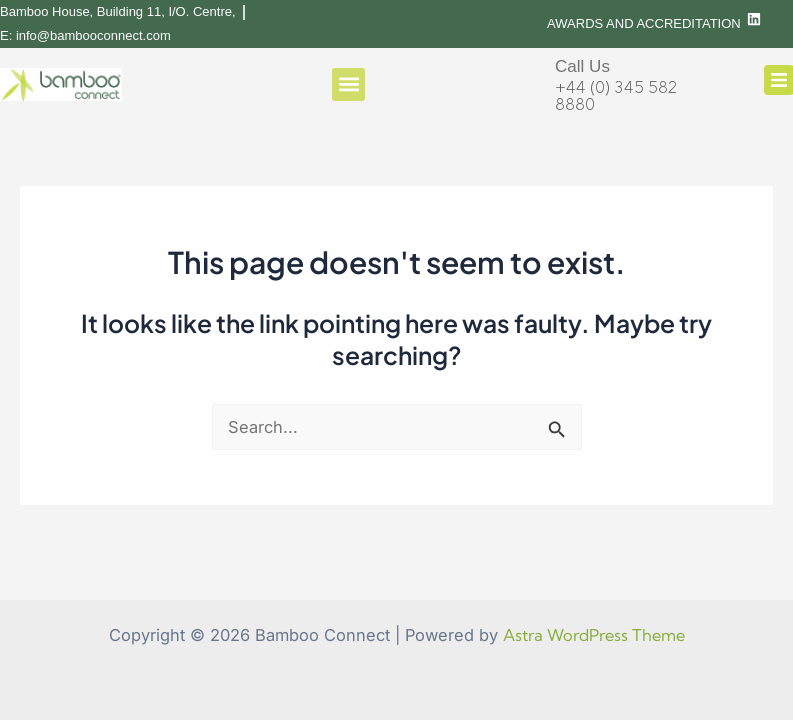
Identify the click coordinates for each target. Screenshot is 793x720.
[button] (348, 84)
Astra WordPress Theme (594, 635)
